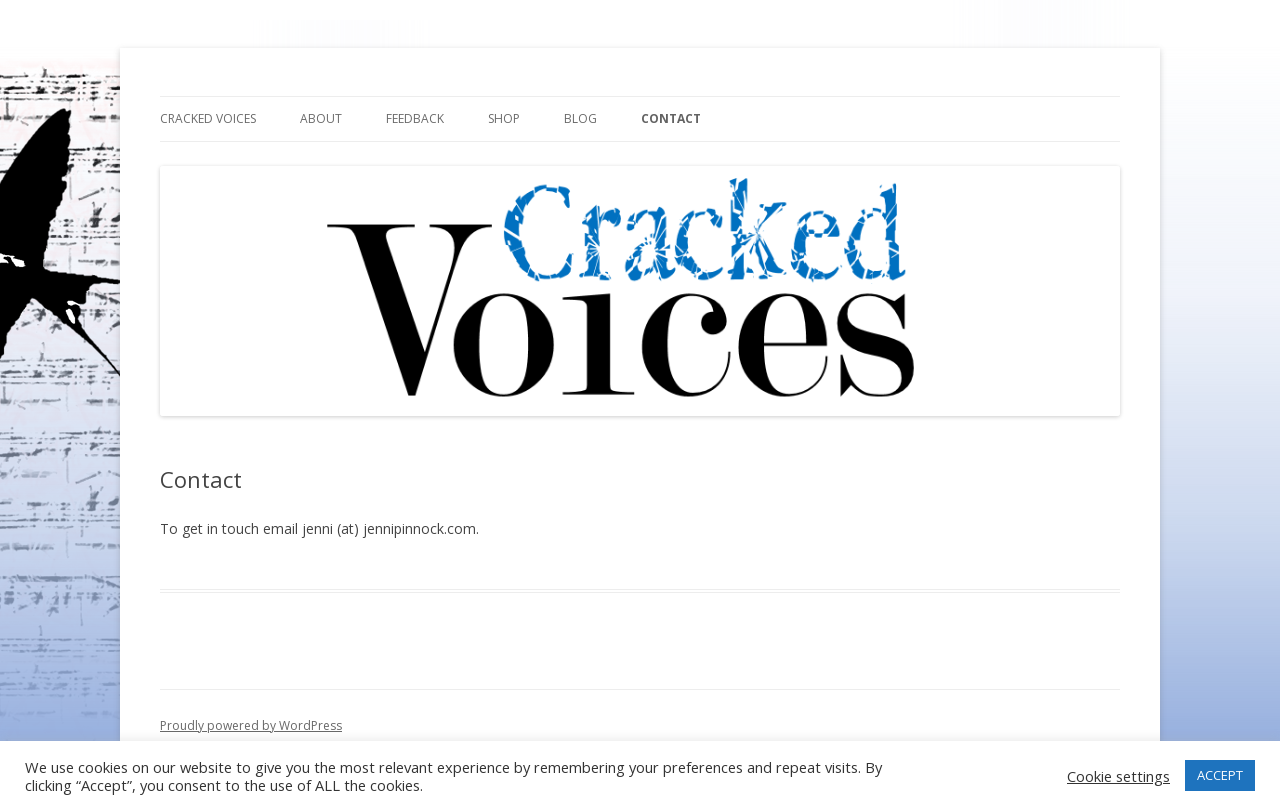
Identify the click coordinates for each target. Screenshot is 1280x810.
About (321, 118)
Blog (580, 118)
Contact (671, 118)
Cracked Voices (208, 118)
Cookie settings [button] (1118, 776)
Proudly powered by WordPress (251, 725)
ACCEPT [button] (1220, 775)
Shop (504, 118)
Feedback (415, 118)
